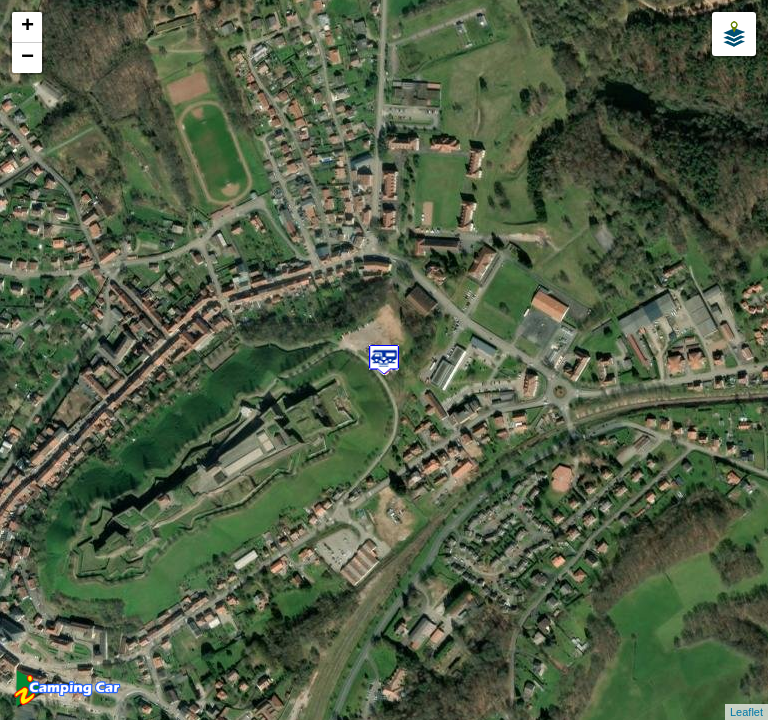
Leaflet (746, 712)
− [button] (27, 58)
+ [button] (27, 27)
